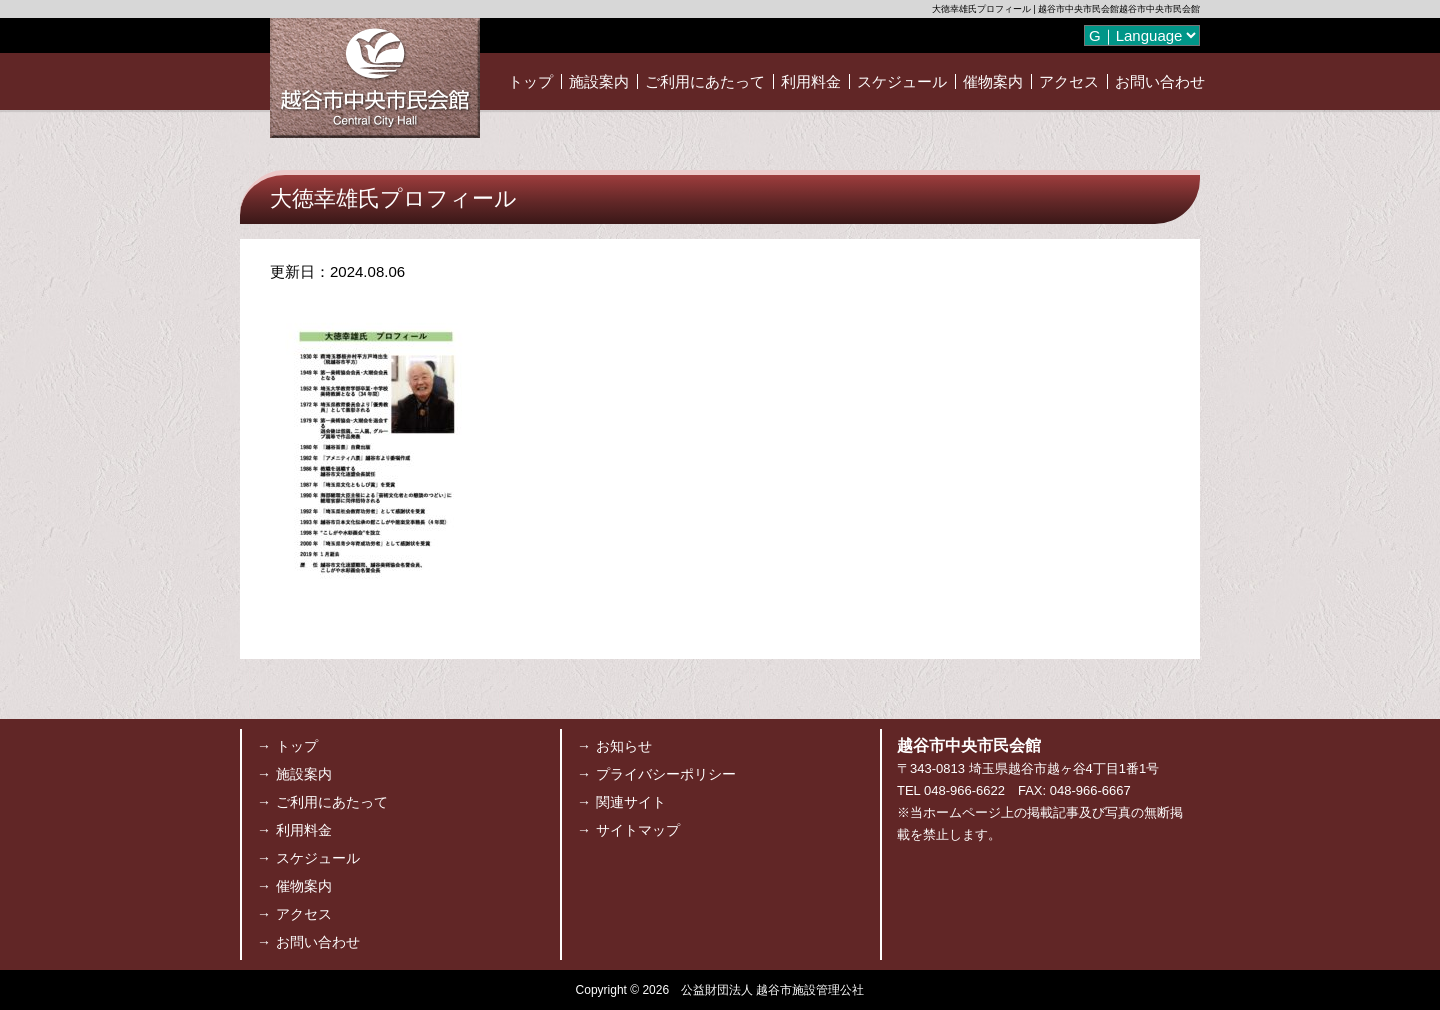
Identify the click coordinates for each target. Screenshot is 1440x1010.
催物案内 (993, 81)
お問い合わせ (1160, 81)
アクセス (1069, 81)
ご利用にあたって (705, 81)
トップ (530, 81)
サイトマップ (638, 830)
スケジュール (902, 81)
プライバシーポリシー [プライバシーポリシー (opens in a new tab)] (666, 774)
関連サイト (631, 802)
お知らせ (624, 746)
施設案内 (599, 81)
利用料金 (811, 81)
